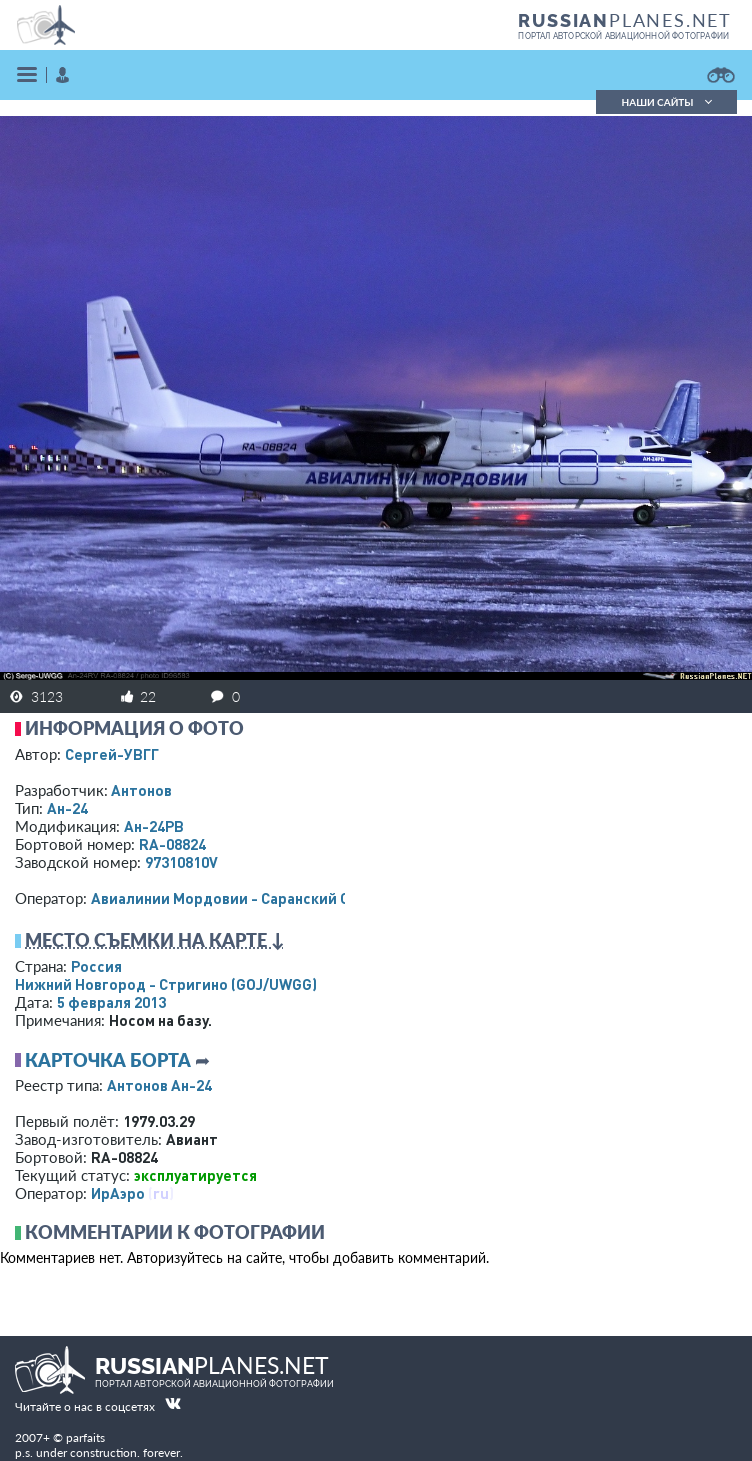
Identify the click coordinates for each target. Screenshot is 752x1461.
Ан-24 (67, 808)
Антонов (141, 790)
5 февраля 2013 (111, 1002)
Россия (96, 966)
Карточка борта (108, 1060)
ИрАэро (118, 1193)
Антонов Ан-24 (159, 1085)
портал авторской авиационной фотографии (623, 36)
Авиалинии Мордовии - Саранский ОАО (230, 898)
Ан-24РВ (154, 826)
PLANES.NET (625, 20)
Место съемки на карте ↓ (155, 940)
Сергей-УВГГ (112, 754)
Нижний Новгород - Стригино (166, 984)
